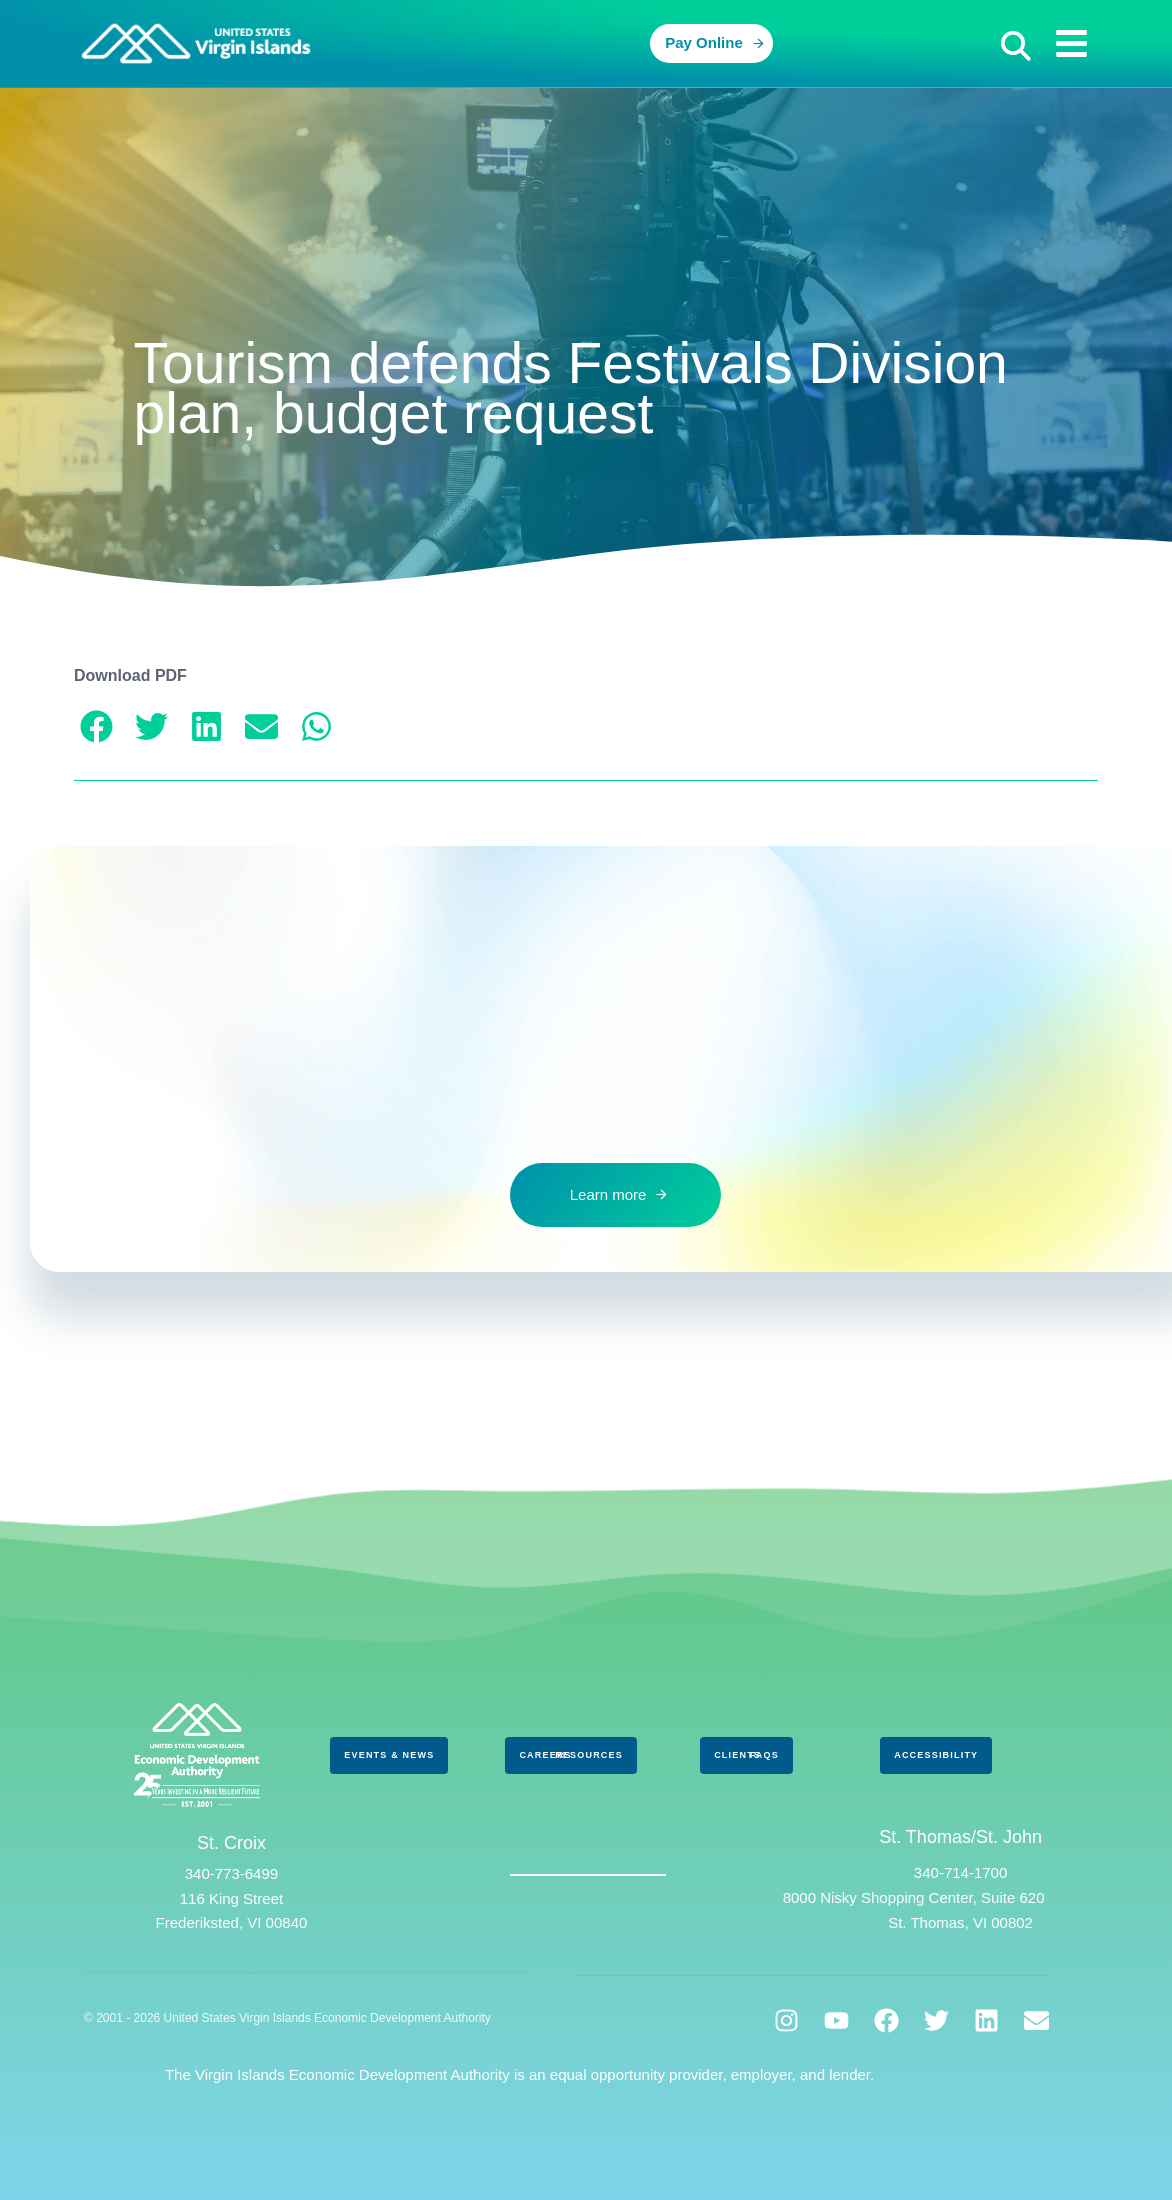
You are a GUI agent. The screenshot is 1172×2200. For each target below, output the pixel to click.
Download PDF (130, 675)
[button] (1016, 46)
